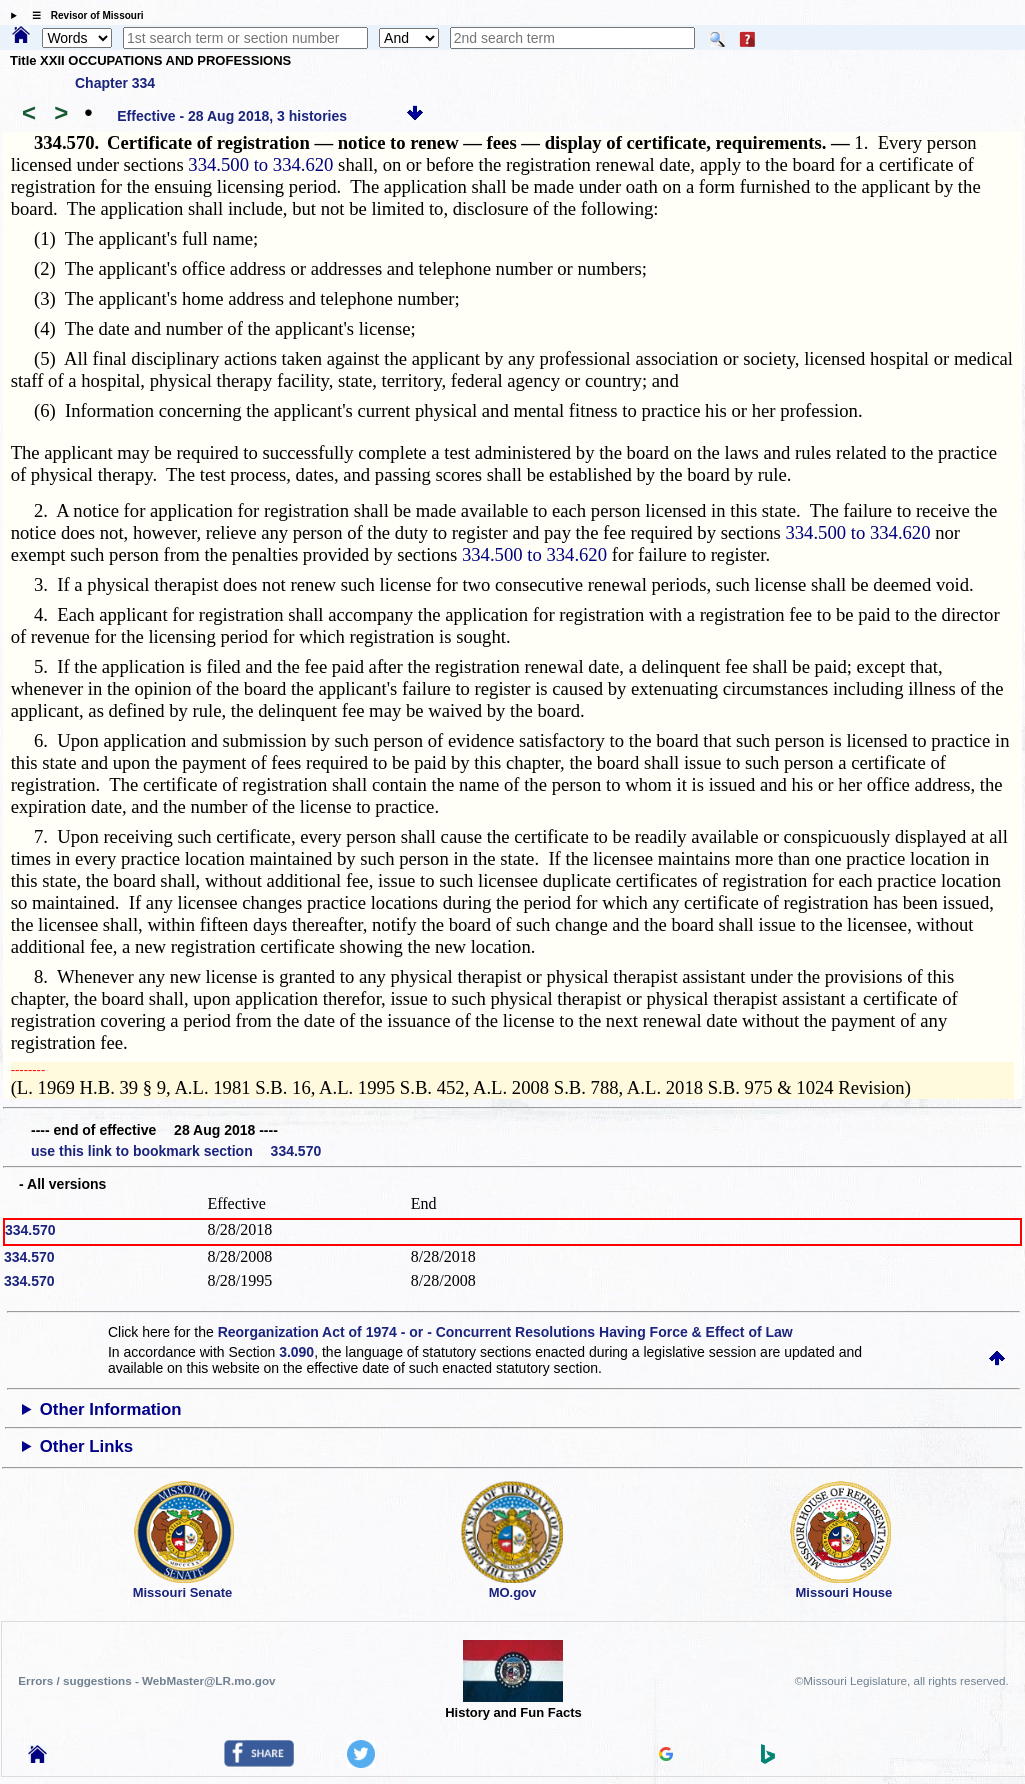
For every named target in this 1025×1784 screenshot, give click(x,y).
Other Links (86, 1446)
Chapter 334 (115, 83)
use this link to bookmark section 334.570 (176, 1151)
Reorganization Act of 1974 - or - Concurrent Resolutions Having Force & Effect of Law (505, 1332)
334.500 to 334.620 (260, 164)
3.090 (296, 1352)
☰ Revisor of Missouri (83, 15)
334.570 (30, 1230)
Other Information (111, 1409)
